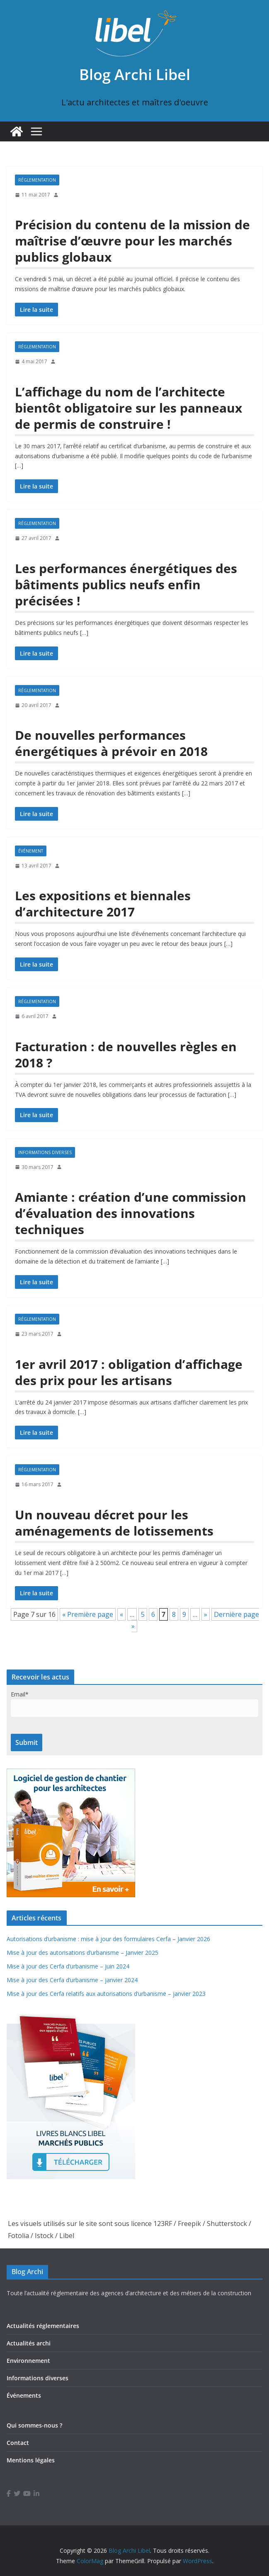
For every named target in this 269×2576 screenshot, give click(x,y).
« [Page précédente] (121, 1614)
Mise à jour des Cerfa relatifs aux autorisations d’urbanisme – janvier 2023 (106, 1994)
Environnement (28, 2361)
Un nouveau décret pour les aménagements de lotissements (114, 1522)
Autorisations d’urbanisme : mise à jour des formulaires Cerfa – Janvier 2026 (108, 1939)
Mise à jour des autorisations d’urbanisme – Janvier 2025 (82, 1952)
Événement (30, 851)
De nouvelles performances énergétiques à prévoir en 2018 (111, 743)
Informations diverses (45, 1152)
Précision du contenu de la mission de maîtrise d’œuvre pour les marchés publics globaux (132, 240)
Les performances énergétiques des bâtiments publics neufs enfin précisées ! (126, 584)
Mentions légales (31, 2460)
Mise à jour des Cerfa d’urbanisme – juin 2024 (68, 1966)
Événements (24, 2395)
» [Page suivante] (205, 1614)
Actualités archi (29, 2343)
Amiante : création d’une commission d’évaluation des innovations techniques (130, 1213)
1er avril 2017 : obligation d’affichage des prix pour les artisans (128, 1372)
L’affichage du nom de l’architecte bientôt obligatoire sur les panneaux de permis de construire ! (128, 408)
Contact (18, 2443)
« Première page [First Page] (87, 1614)
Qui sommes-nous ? (34, 2425)
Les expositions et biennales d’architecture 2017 (103, 903)
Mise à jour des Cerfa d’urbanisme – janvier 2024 (72, 1980)
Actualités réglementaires (43, 2326)
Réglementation (37, 180)
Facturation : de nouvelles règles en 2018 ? (126, 1054)
